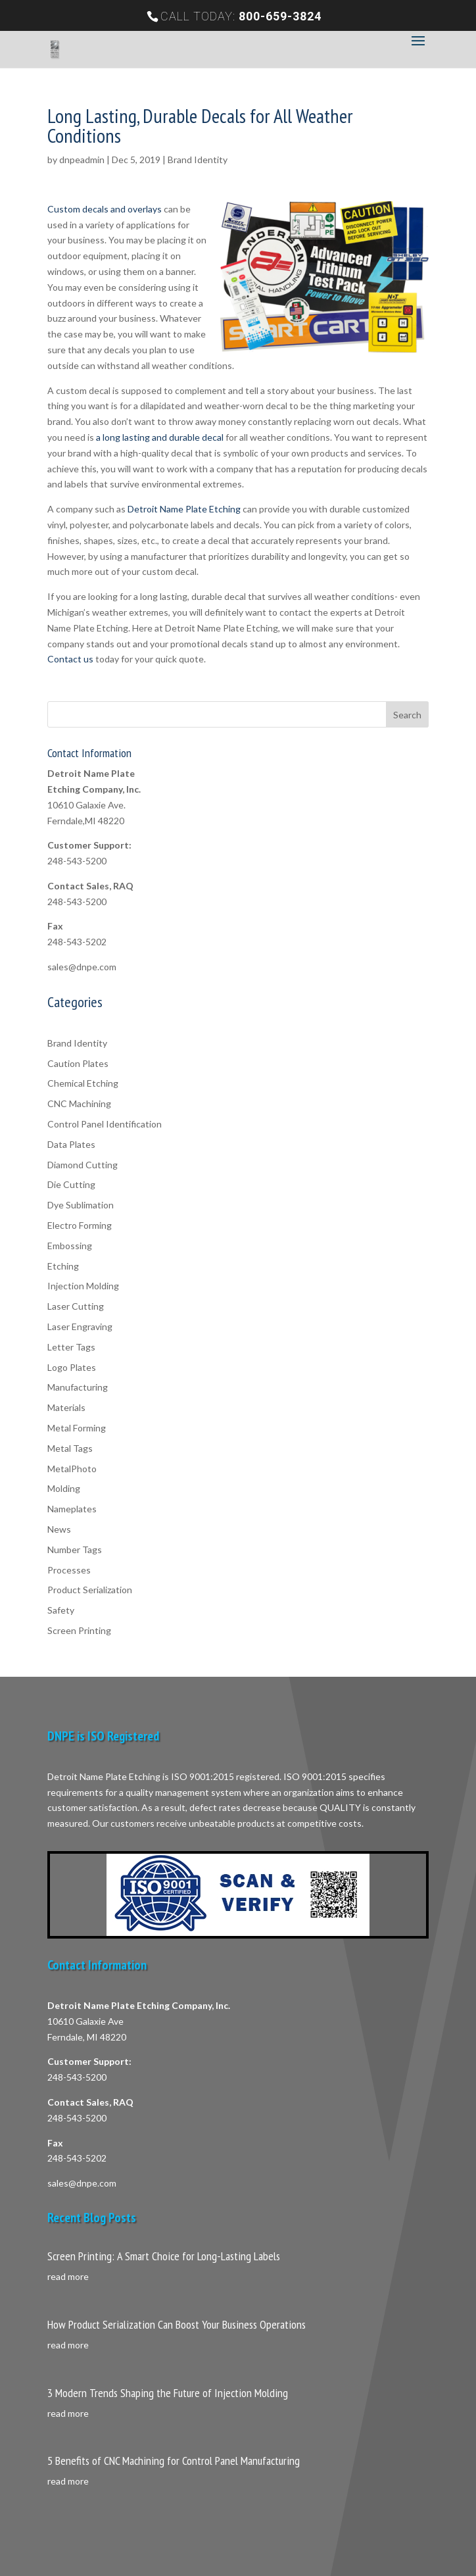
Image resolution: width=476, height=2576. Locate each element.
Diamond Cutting (82, 1164)
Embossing (69, 1245)
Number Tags (74, 1549)
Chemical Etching (82, 1083)
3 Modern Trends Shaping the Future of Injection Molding (167, 2392)
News (59, 1529)
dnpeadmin (82, 159)
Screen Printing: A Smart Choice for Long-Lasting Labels (163, 2256)
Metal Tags (70, 1448)
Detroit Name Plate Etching (184, 508)
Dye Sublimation (80, 1204)
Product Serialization (89, 1589)
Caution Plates (77, 1063)
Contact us (70, 658)
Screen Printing (79, 1630)
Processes (69, 1569)
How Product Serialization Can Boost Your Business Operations (176, 2324)
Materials (66, 1407)
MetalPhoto (72, 1468)
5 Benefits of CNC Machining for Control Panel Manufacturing (173, 2460)
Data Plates (71, 1144)
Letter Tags (71, 1346)
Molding (63, 1488)
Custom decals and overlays (104, 208)
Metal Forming (76, 1427)
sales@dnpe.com (81, 966)
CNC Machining (79, 1103)
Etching (63, 1266)
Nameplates (72, 1508)
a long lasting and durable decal (160, 437)
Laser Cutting (75, 1306)
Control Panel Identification (104, 1123)
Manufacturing (77, 1387)
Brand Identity (197, 159)
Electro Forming (79, 1225)
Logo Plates (71, 1367)
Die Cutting (71, 1184)
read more (68, 2276)
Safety (60, 1610)
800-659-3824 (280, 16)
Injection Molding (83, 1285)
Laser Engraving (79, 1326)
